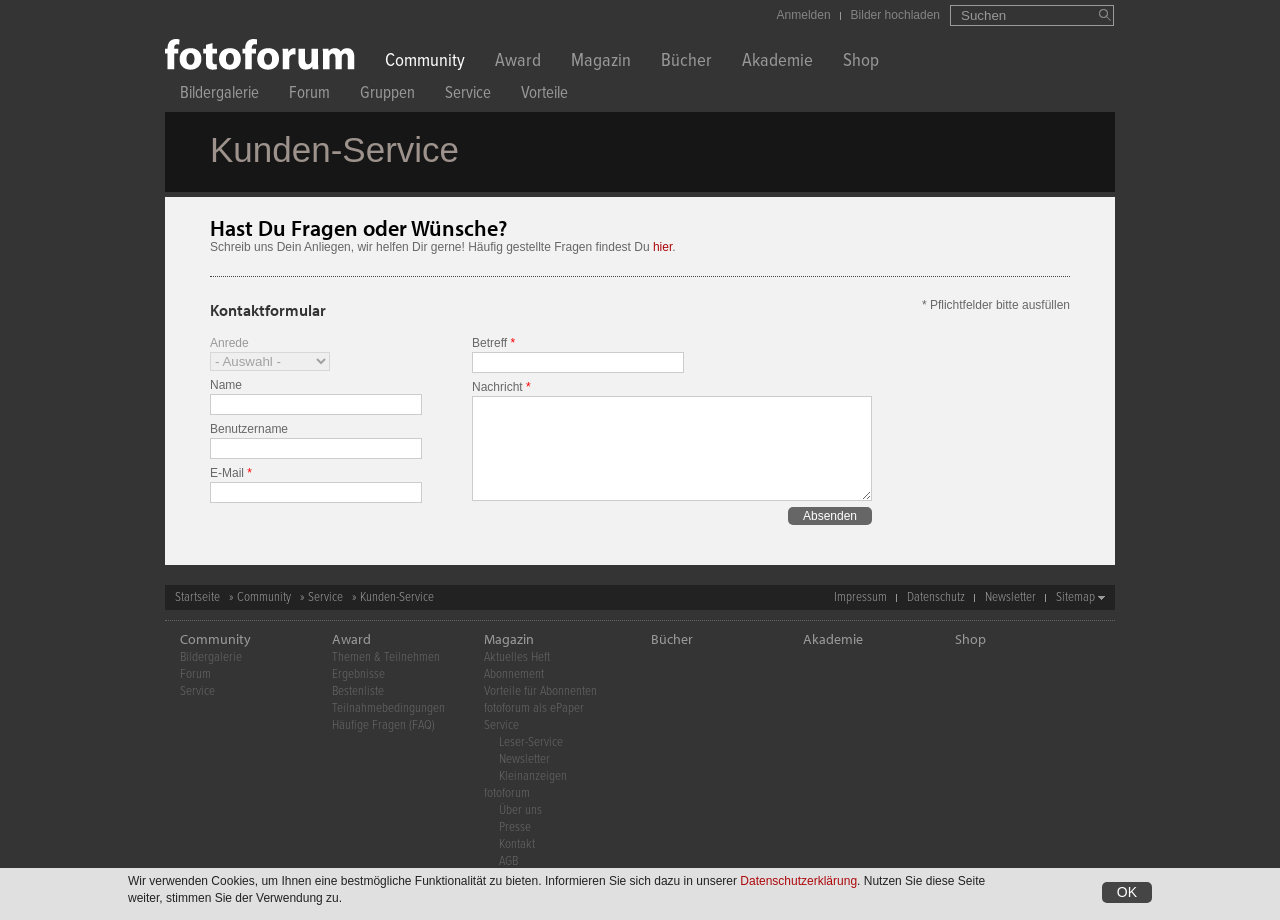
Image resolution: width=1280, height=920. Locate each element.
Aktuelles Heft (517, 657)
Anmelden (804, 15)
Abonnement (514, 674)
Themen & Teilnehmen (386, 657)
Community (425, 62)
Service (468, 95)
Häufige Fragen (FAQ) (383, 725)
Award (518, 62)
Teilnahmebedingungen (388, 708)
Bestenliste (358, 691)
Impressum (860, 597)
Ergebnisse (358, 674)
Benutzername (249, 429)
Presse (515, 827)
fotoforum (507, 793)
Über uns (520, 810)
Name (226, 385)
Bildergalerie (219, 95)
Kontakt (517, 844)
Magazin (601, 62)
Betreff (493, 343)
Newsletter (1010, 597)
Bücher (686, 62)
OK (1127, 894)
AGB (508, 861)
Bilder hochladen (895, 15)
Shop (861, 62)
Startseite (197, 597)
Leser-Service (531, 742)
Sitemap (1075, 597)
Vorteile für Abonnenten (540, 691)
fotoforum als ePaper (534, 708)
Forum (309, 95)
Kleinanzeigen (533, 776)
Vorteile (544, 95)
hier (662, 247)
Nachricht (501, 387)
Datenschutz (936, 597)
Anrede (229, 343)
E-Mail (231, 473)
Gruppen (387, 95)
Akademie (777, 62)
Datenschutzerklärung (798, 883)
